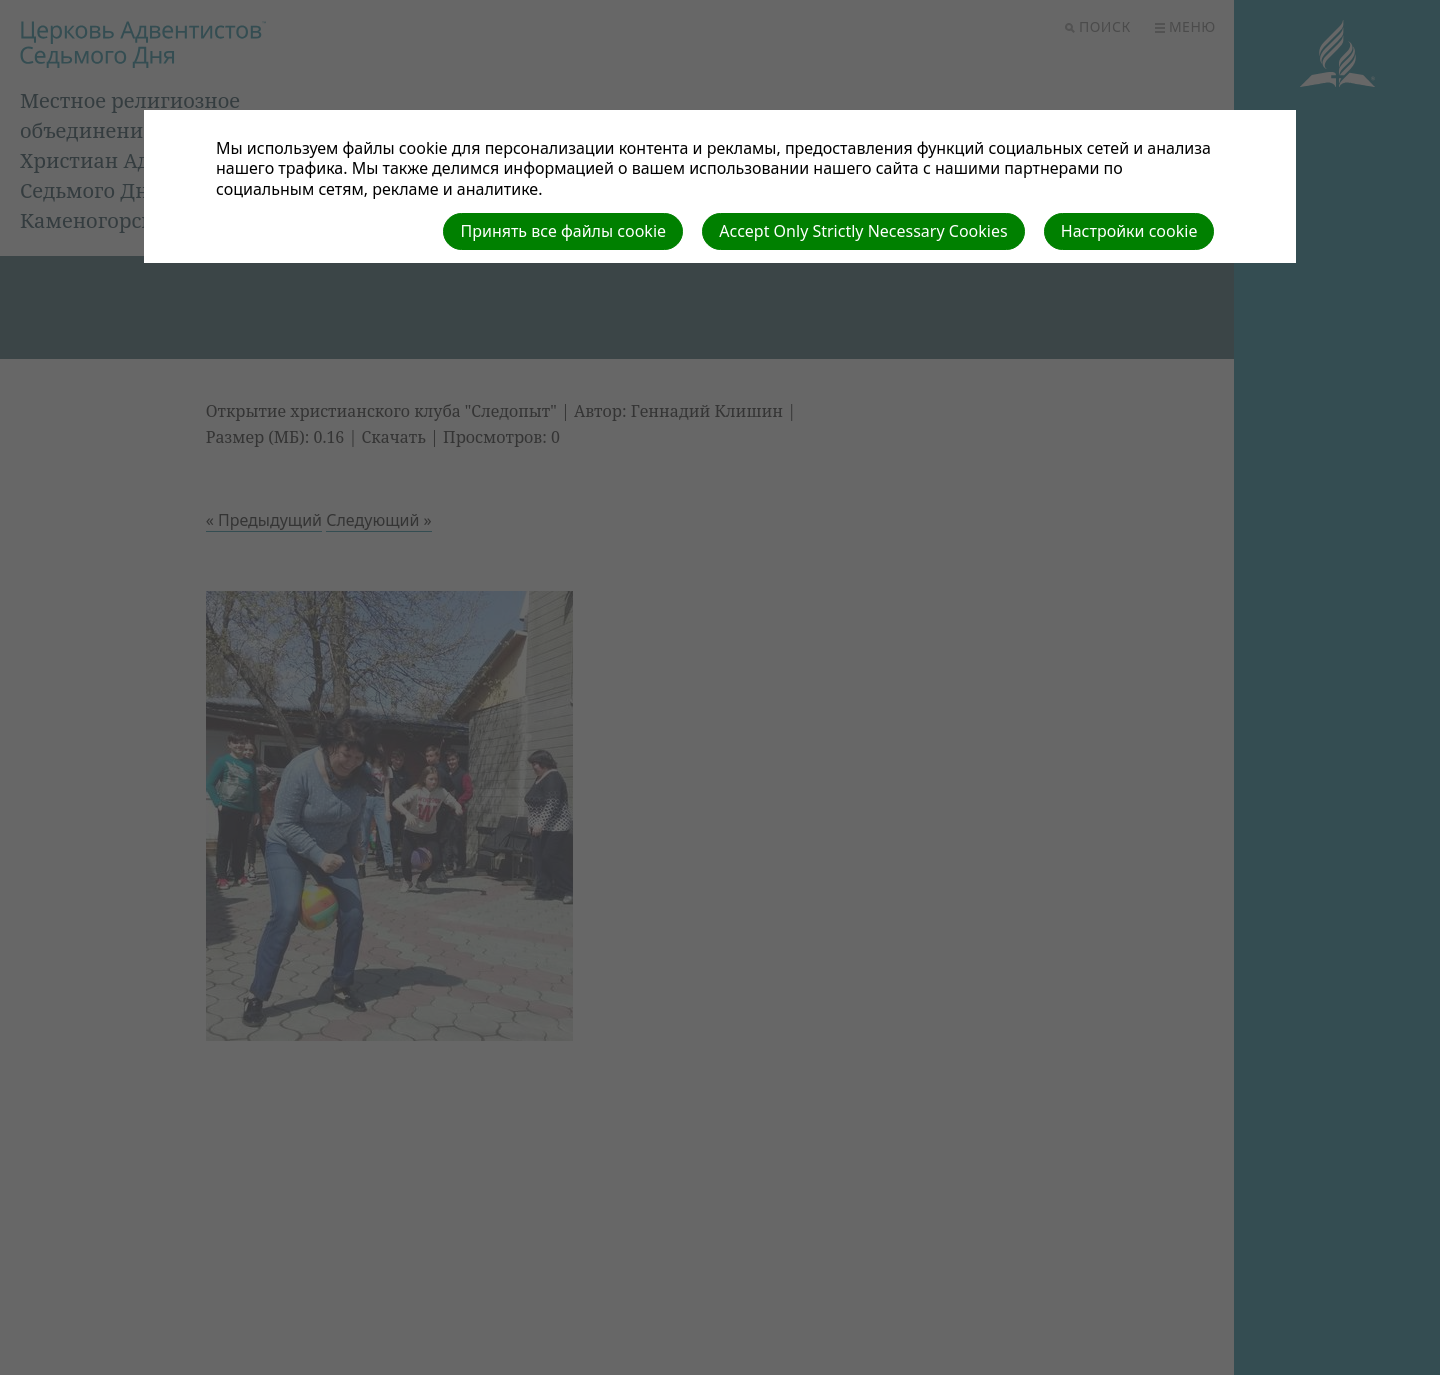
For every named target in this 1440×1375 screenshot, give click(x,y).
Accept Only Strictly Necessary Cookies (863, 231)
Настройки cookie (1129, 231)
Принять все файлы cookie (563, 231)
